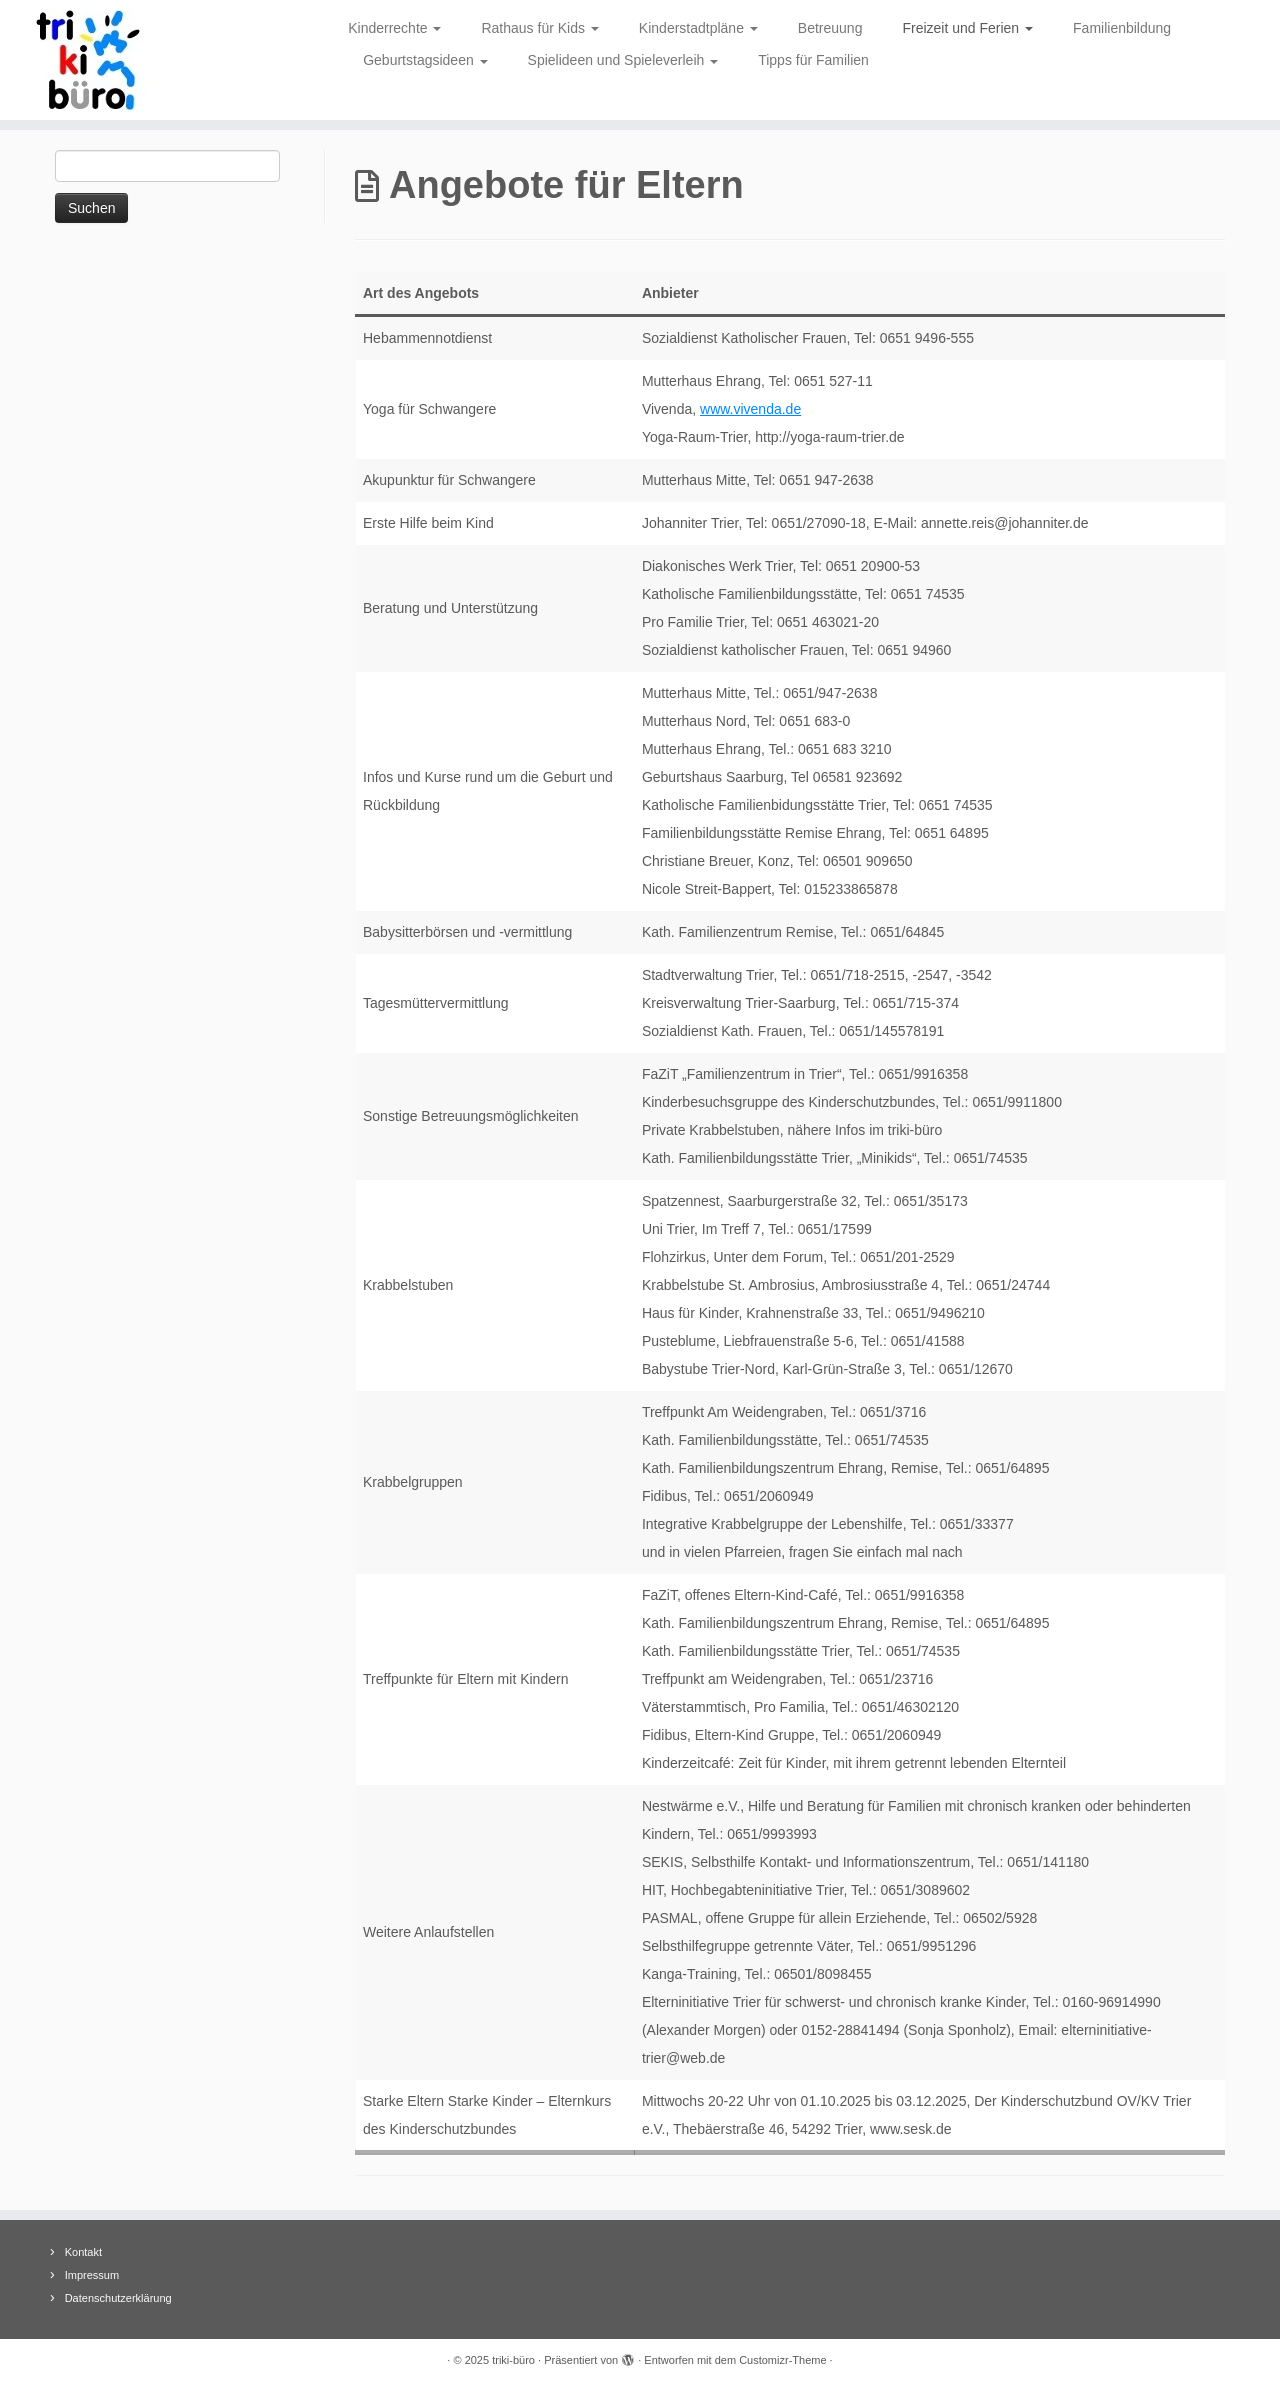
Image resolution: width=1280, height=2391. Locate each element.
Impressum (92, 2275)
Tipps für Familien (813, 60)
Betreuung (830, 28)
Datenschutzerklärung (118, 2298)
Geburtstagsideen (425, 60)
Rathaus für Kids (539, 28)
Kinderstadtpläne (698, 28)
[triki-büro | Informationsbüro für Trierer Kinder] (147, 60)
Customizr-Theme (782, 2360)
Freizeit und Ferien (967, 28)
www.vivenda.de (750, 409)
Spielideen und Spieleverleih (623, 60)
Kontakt (83, 2252)
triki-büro (513, 2360)
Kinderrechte (394, 28)
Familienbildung (1122, 28)
